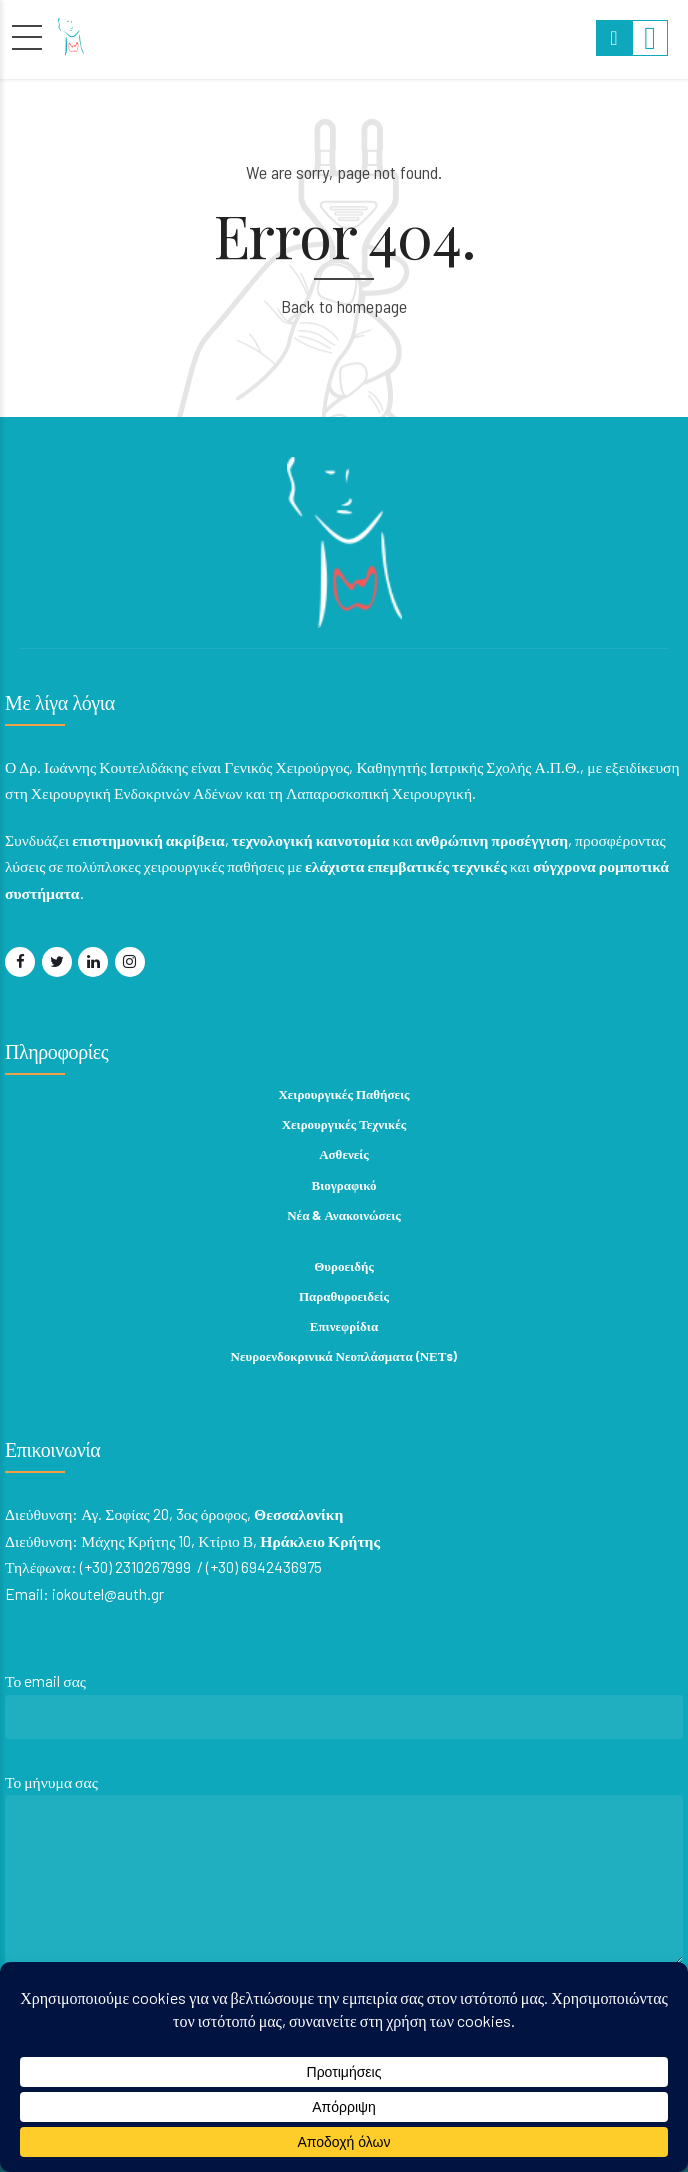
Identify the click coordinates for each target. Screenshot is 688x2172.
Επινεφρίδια (344, 1326)
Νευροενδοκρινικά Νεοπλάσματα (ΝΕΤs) (344, 1356)
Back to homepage (344, 306)
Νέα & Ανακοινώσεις (344, 1215)
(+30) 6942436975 (264, 1566)
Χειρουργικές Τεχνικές (344, 1124)
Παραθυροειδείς (344, 1296)
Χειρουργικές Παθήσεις (343, 1094)
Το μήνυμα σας (344, 1874)
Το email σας (344, 1710)
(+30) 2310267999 (135, 1566)
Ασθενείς (344, 1154)
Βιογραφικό (344, 1185)
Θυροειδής (344, 1266)
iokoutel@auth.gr (108, 1593)
